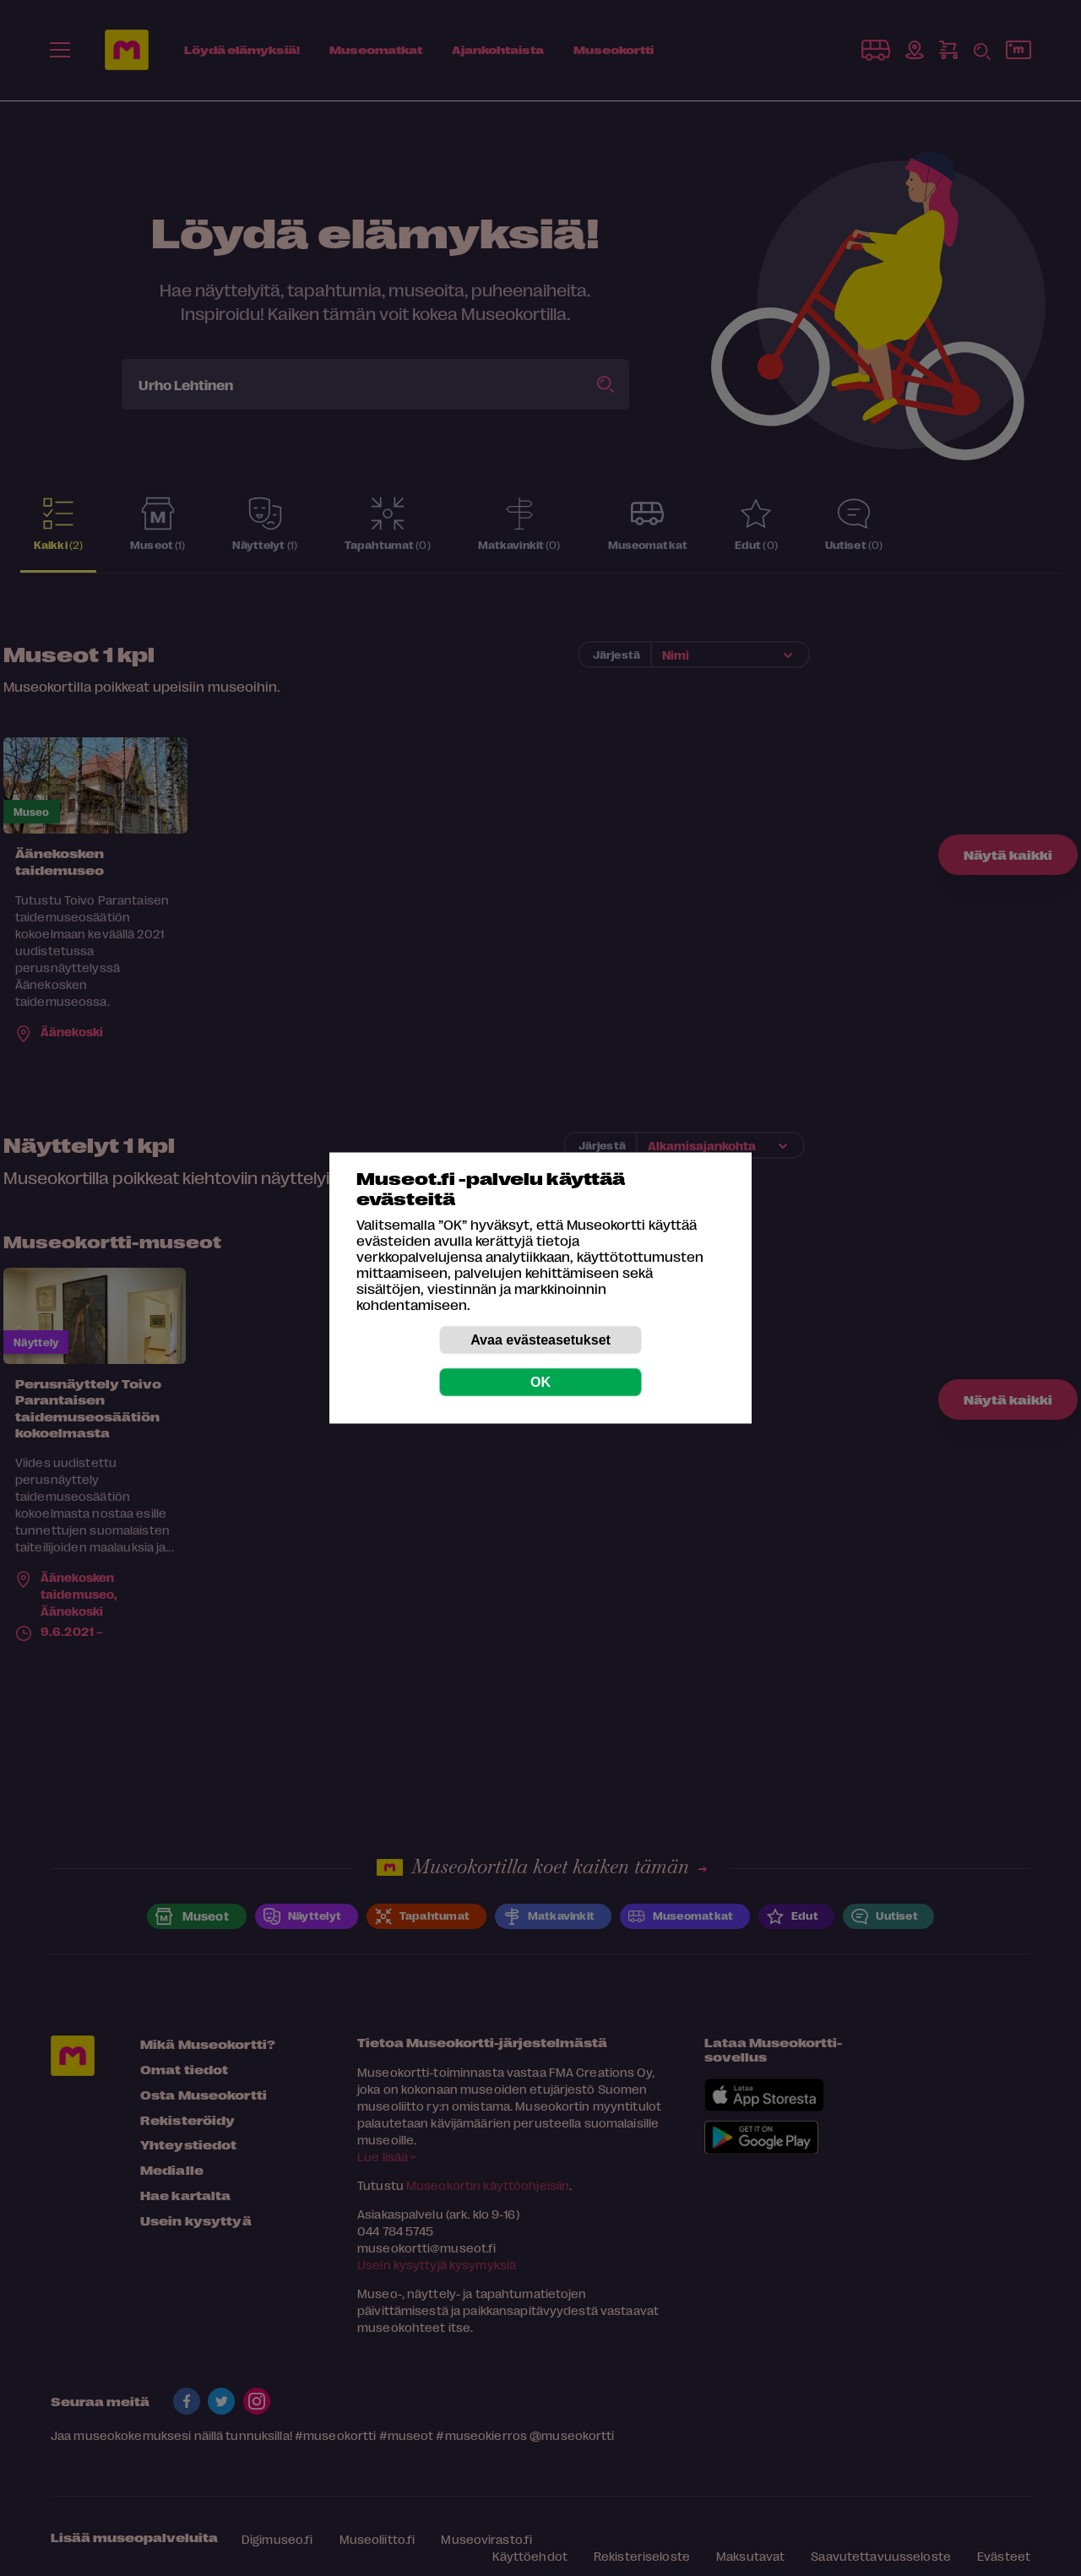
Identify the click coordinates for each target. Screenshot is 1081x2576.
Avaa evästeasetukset (540, 1340)
